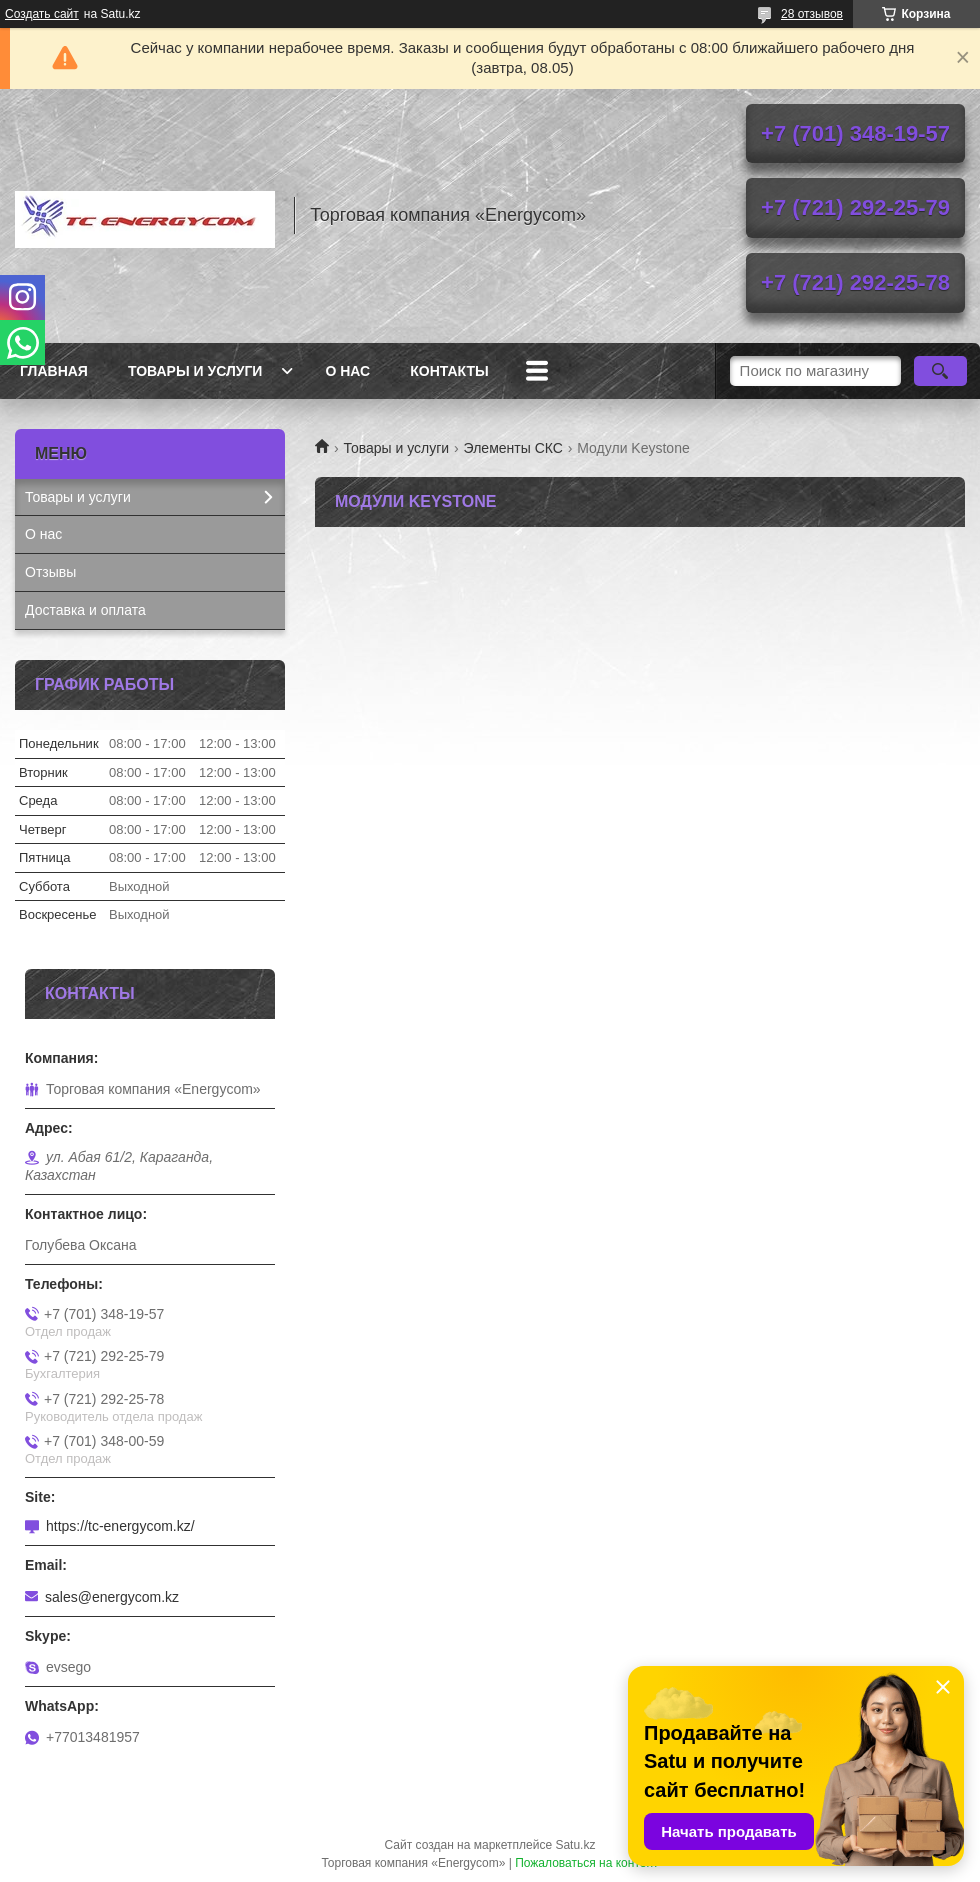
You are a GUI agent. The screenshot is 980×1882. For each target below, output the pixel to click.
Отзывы (50, 572)
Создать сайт (42, 14)
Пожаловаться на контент (586, 1863)
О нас (347, 371)
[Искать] (940, 371)
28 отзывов (812, 14)
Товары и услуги (195, 371)
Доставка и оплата (85, 610)
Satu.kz (575, 1845)
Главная (54, 371)
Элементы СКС (513, 448)
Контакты (449, 371)
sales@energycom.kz (112, 1597)
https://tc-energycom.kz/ (120, 1526)
